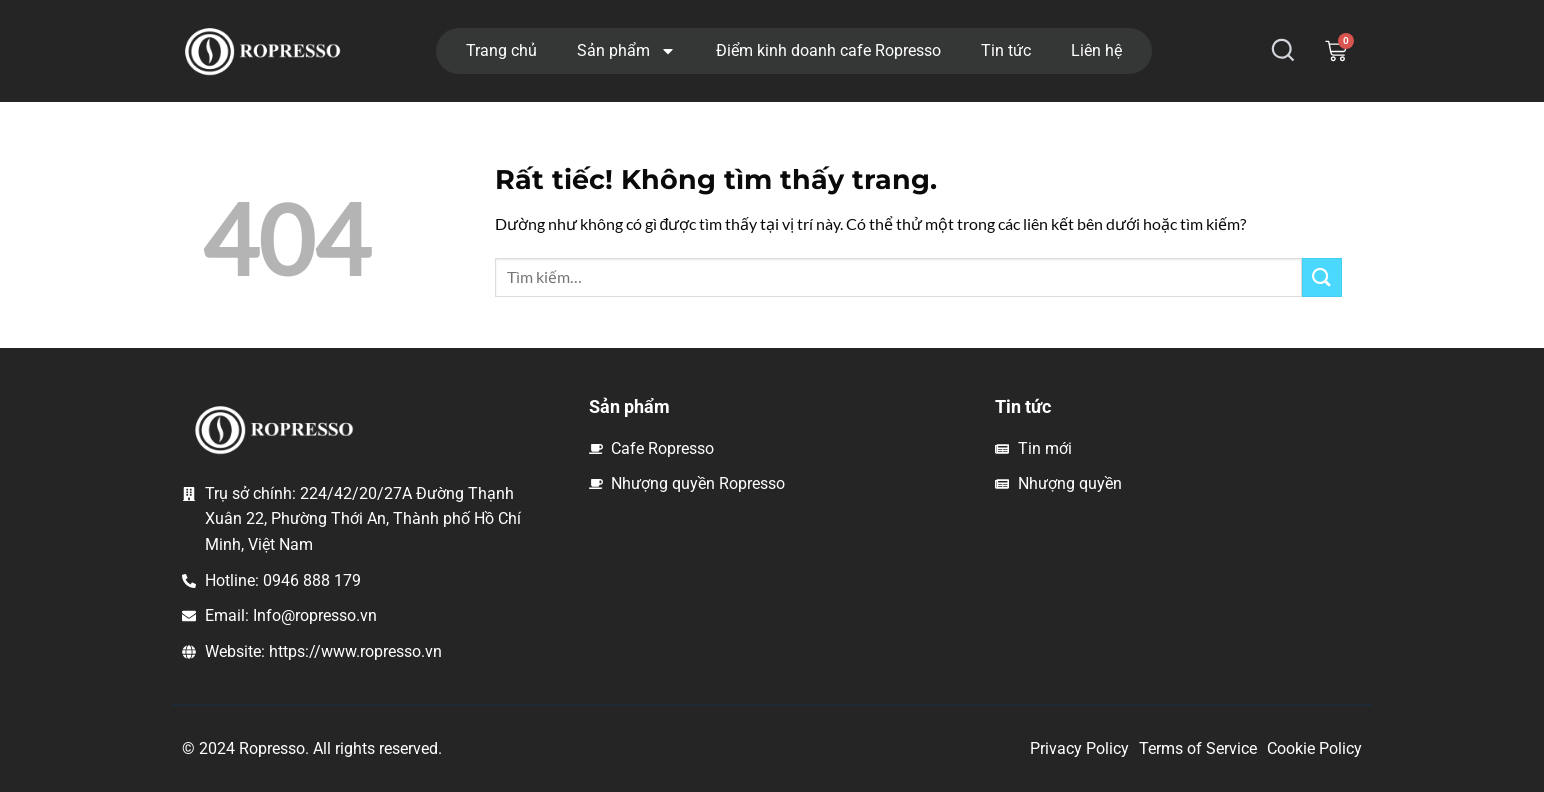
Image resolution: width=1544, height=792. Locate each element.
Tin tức (1006, 50)
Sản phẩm (626, 51)
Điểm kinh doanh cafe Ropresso (828, 50)
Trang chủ (501, 50)
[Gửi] (1322, 277)
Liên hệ (1096, 50)
